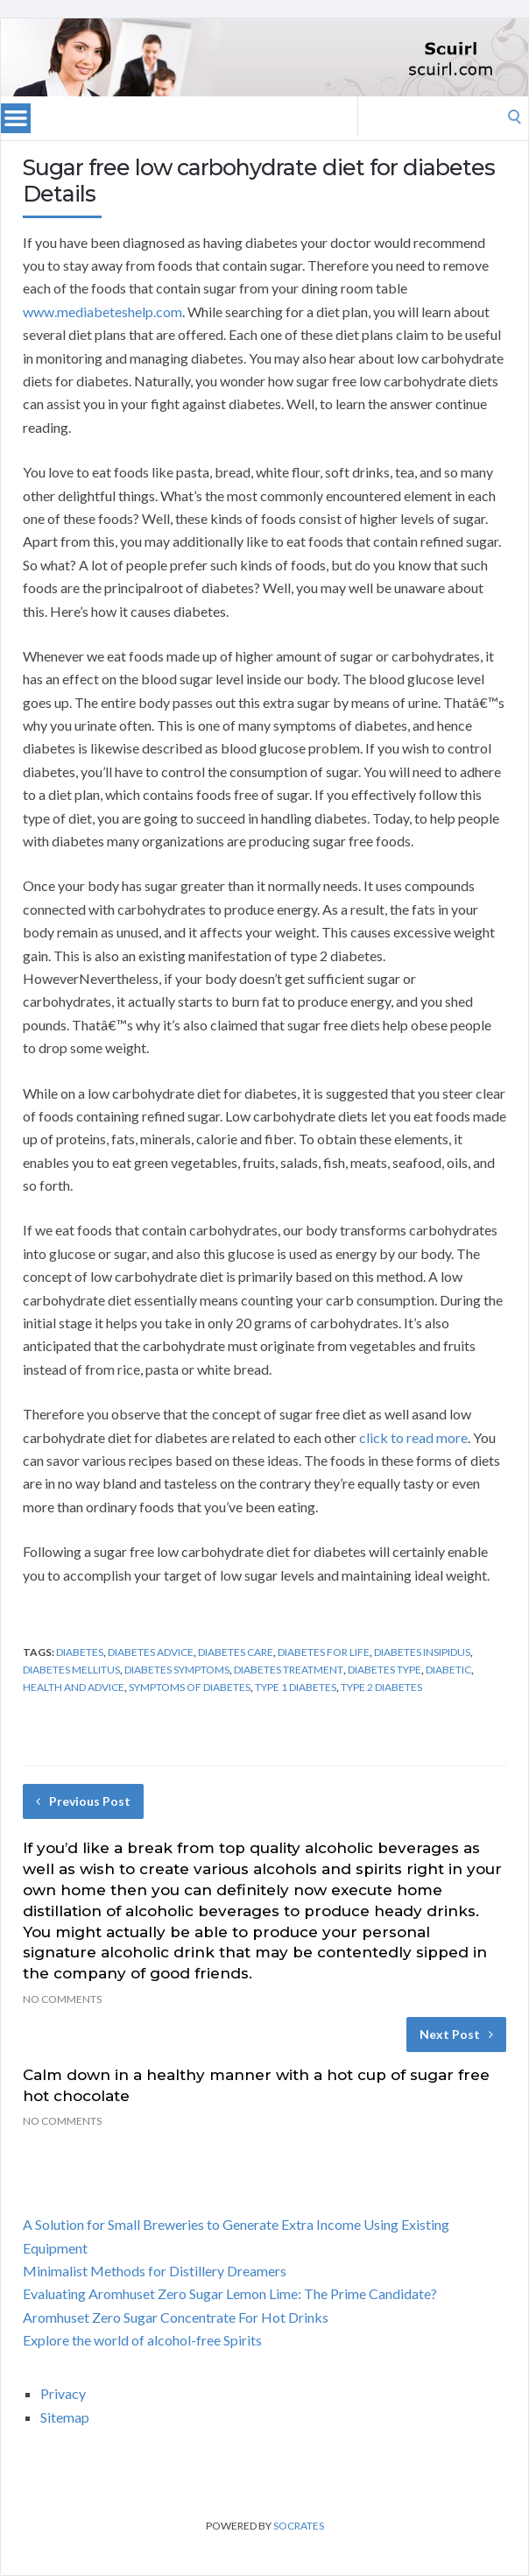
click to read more (413, 1437)
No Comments (62, 1999)
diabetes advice (151, 1652)
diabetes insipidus (422, 1652)
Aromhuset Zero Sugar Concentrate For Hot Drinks (175, 2317)
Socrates (298, 2525)
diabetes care (235, 1652)
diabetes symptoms (176, 1669)
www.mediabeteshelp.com (102, 311)
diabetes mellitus (71, 1669)
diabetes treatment (288, 1669)
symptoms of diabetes (189, 1687)
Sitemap (64, 2417)
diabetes (79, 1652)
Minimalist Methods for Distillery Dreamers (154, 2270)
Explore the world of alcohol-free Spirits (142, 2340)
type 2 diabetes (381, 1687)
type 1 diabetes (295, 1687)
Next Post (456, 2034)
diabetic (448, 1669)
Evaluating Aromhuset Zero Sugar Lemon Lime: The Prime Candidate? (230, 2293)
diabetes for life (324, 1652)
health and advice (73, 1687)
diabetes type (384, 1669)
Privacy (63, 2393)
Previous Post (83, 1801)
